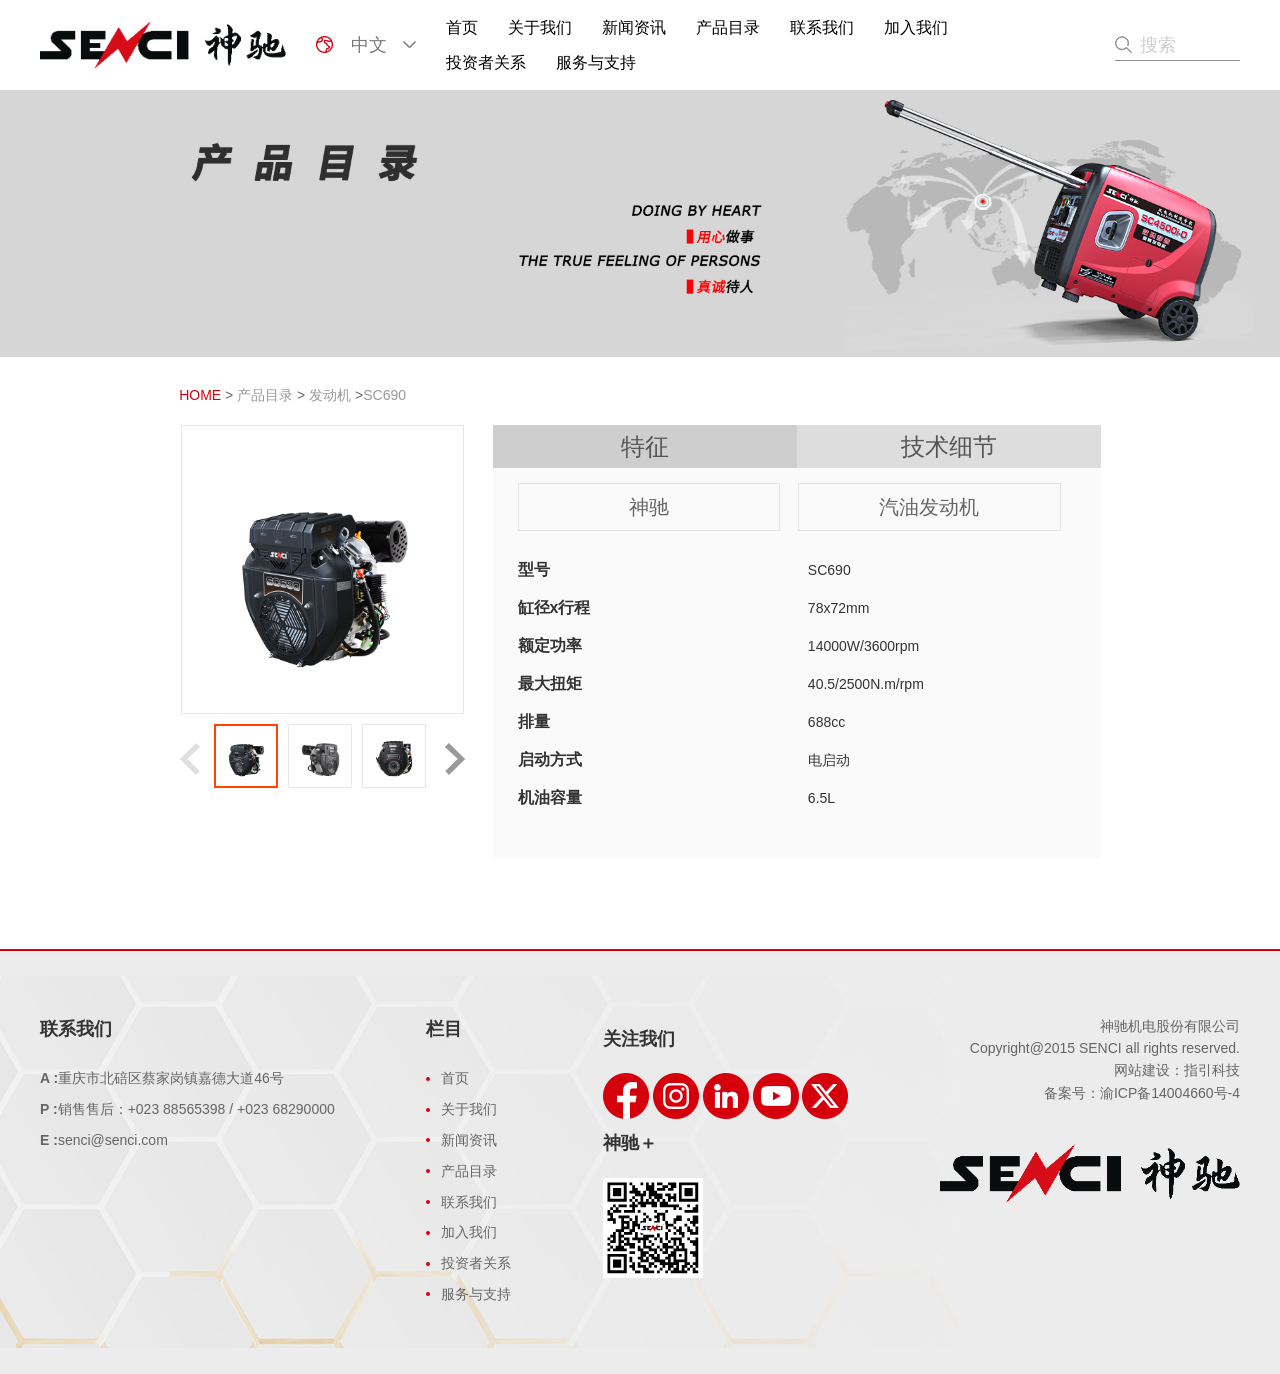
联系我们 (822, 27)
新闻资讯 (634, 27)
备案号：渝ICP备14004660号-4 (1142, 1093)
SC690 (384, 395)
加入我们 (916, 27)
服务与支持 (596, 62)
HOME (200, 395)
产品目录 (728, 27)
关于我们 (540, 27)
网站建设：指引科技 (1177, 1070)
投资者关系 (486, 62)
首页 (462, 27)
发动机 (330, 395)
